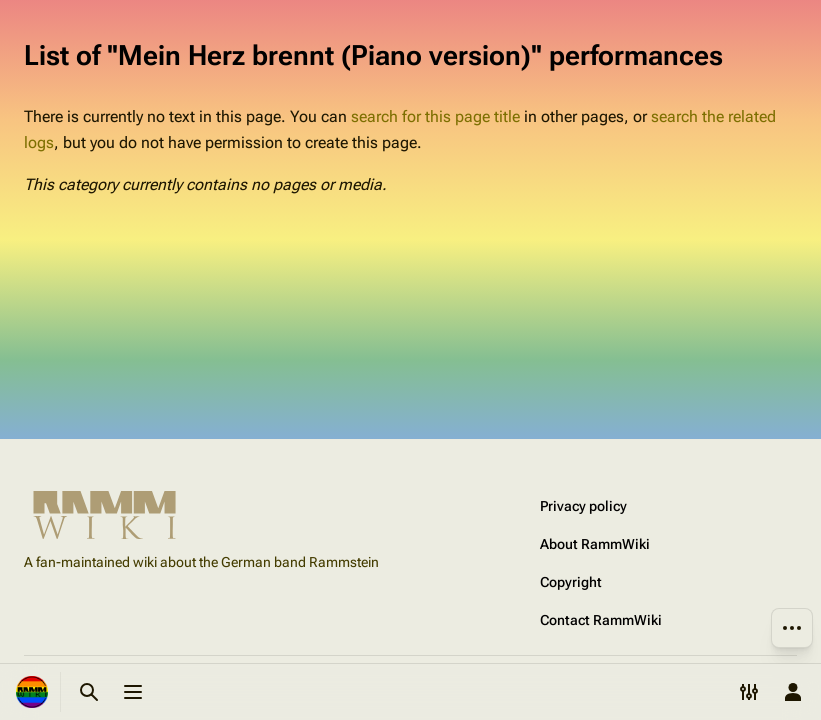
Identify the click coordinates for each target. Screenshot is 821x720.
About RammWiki (595, 544)
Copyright (571, 582)
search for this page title (435, 116)
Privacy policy (583, 506)
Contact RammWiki (601, 620)
